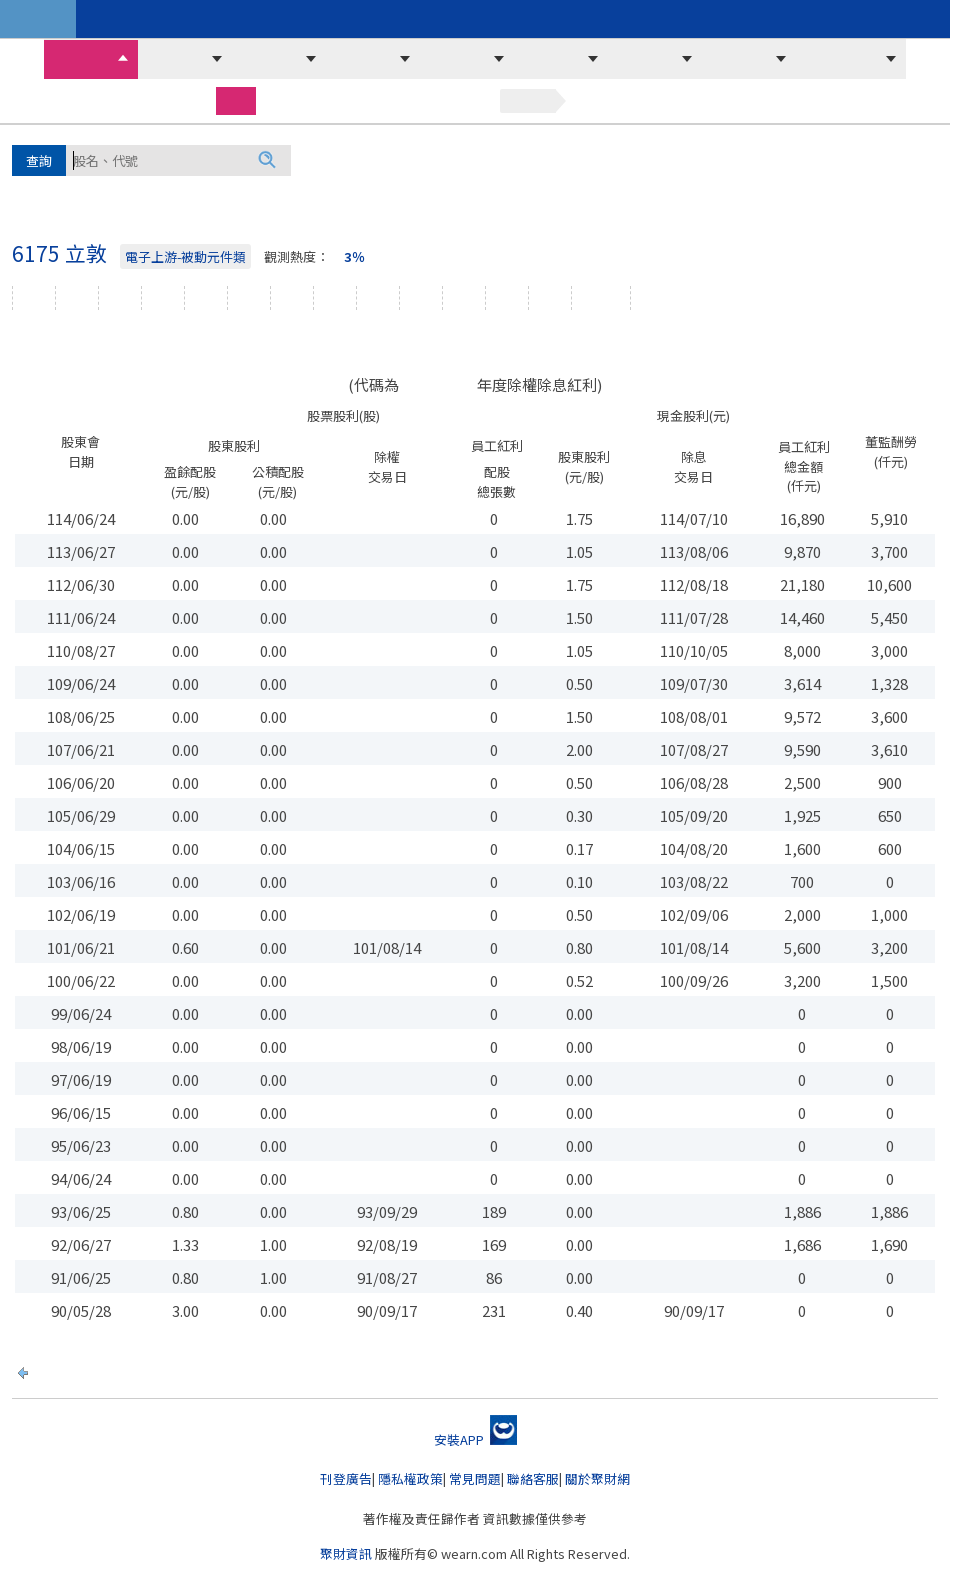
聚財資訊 (346, 1553)
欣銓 (908, 159)
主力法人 (552, 59)
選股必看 (364, 59)
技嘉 (759, 193)
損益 (421, 298)
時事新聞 (646, 19)
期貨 (292, 100)
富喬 (136, 193)
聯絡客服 (533, 1478)
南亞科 (801, 159)
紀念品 (660, 298)
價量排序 (176, 59)
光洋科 (374, 193)
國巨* (858, 159)
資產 (464, 298)
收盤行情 (82, 59)
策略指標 (722, 19)
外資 (292, 298)
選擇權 (352, 100)
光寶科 (659, 193)
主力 (335, 298)
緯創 (538, 159)
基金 (464, 100)
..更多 (809, 193)
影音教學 (494, 19)
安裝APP (475, 1439)
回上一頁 (63, 1370)
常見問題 (475, 1478)
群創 (368, 159)
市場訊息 (458, 59)
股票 (236, 100)
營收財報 (740, 59)
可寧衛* (673, 159)
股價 (163, 298)
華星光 (482, 193)
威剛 (228, 193)
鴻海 (322, 159)
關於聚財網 (597, 1478)
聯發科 (544, 193)
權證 (412, 100)
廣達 (28, 193)
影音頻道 (570, 19)
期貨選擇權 (842, 59)
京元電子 (600, 159)
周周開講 (190, 19)
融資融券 (646, 59)
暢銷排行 (342, 19)
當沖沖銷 (270, 59)
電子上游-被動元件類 (185, 256)
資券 (206, 298)
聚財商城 (114, 19)
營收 (378, 298)
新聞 (550, 298)
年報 (507, 298)
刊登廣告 (346, 1478)
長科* (601, 193)
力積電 (739, 159)
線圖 (120, 298)
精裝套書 (418, 19)
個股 (34, 298)
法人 (249, 298)
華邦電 (422, 159)
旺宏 (182, 193)
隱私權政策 (410, 1478)
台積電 (484, 159)
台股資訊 (38, 19)
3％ (354, 256)
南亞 (274, 193)
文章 (77, 298)
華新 (713, 193)
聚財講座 (266, 19)
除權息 (601, 298)
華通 (320, 193)
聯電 (428, 193)
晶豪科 (82, 193)
